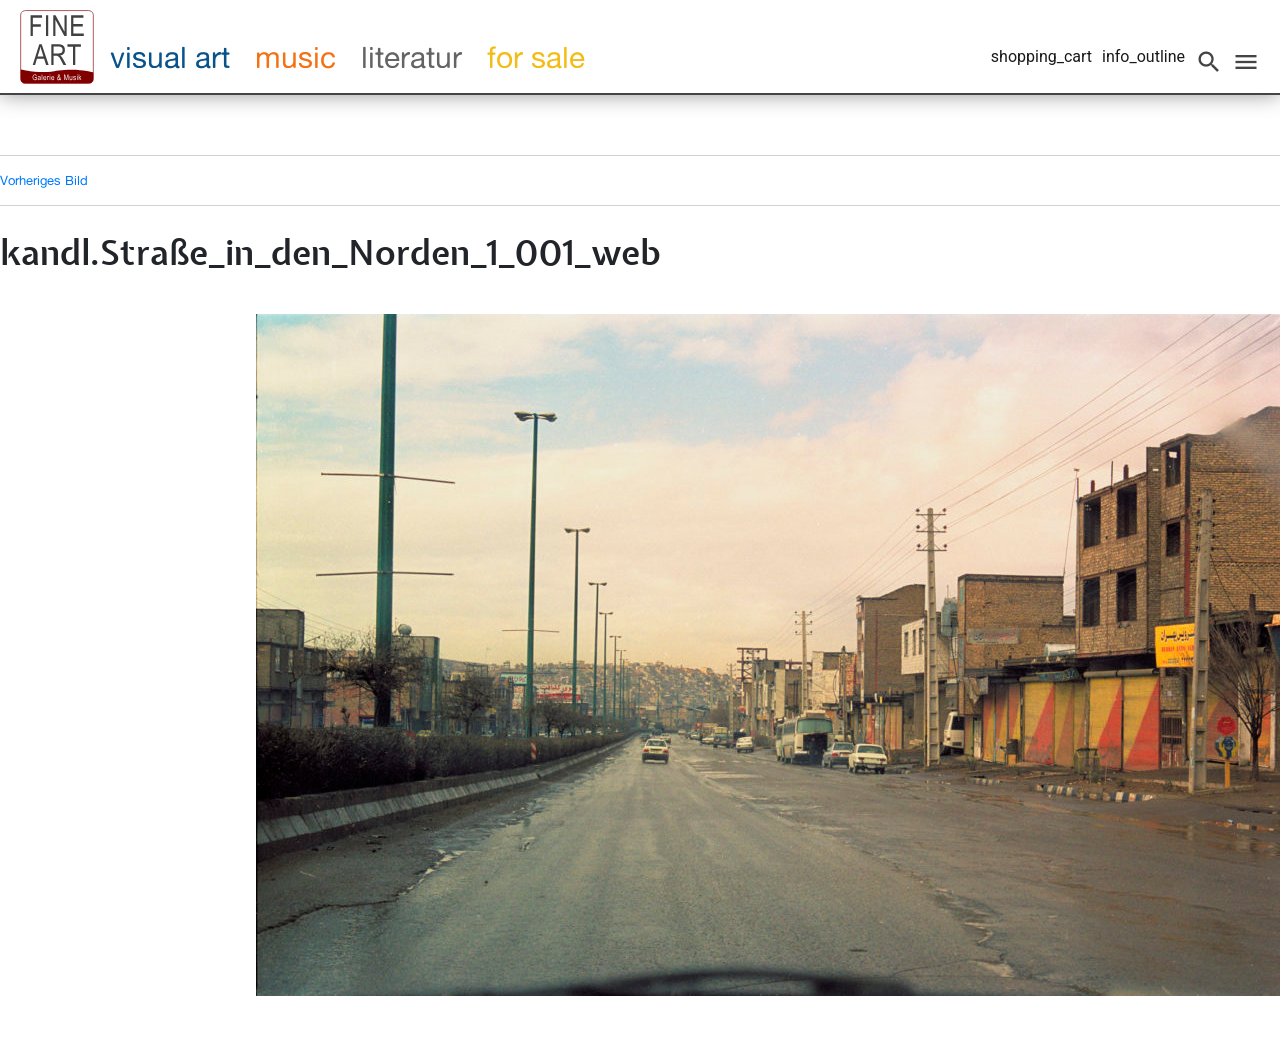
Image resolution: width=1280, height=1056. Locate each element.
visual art (170, 57)
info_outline (1143, 56)
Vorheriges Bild (44, 180)
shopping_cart (1041, 56)
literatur (411, 57)
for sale (536, 57)
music (295, 57)
